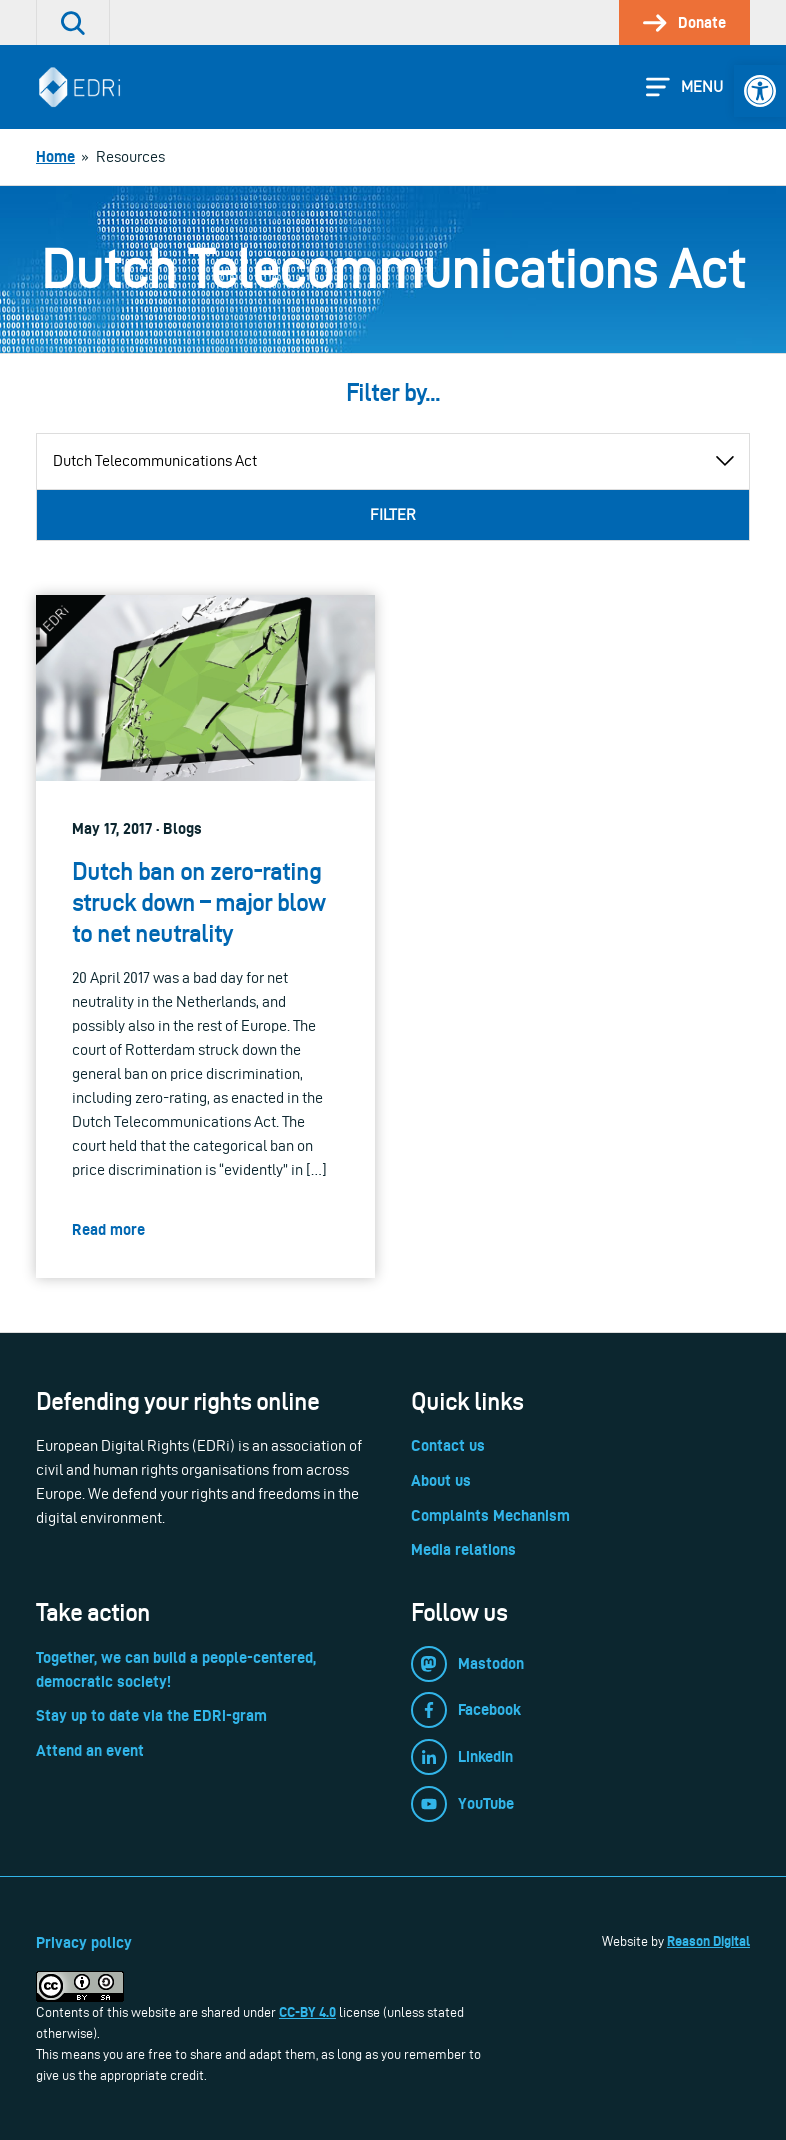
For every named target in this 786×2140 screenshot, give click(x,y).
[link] (760, 91)
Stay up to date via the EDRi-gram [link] (151, 1715)
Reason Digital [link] (708, 1941)
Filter (393, 514)
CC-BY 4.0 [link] (307, 2012)
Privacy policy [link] (84, 1942)
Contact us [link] (448, 1445)
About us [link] (441, 1480)
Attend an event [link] (90, 1750)
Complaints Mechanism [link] (490, 1515)
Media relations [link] (463, 1549)
